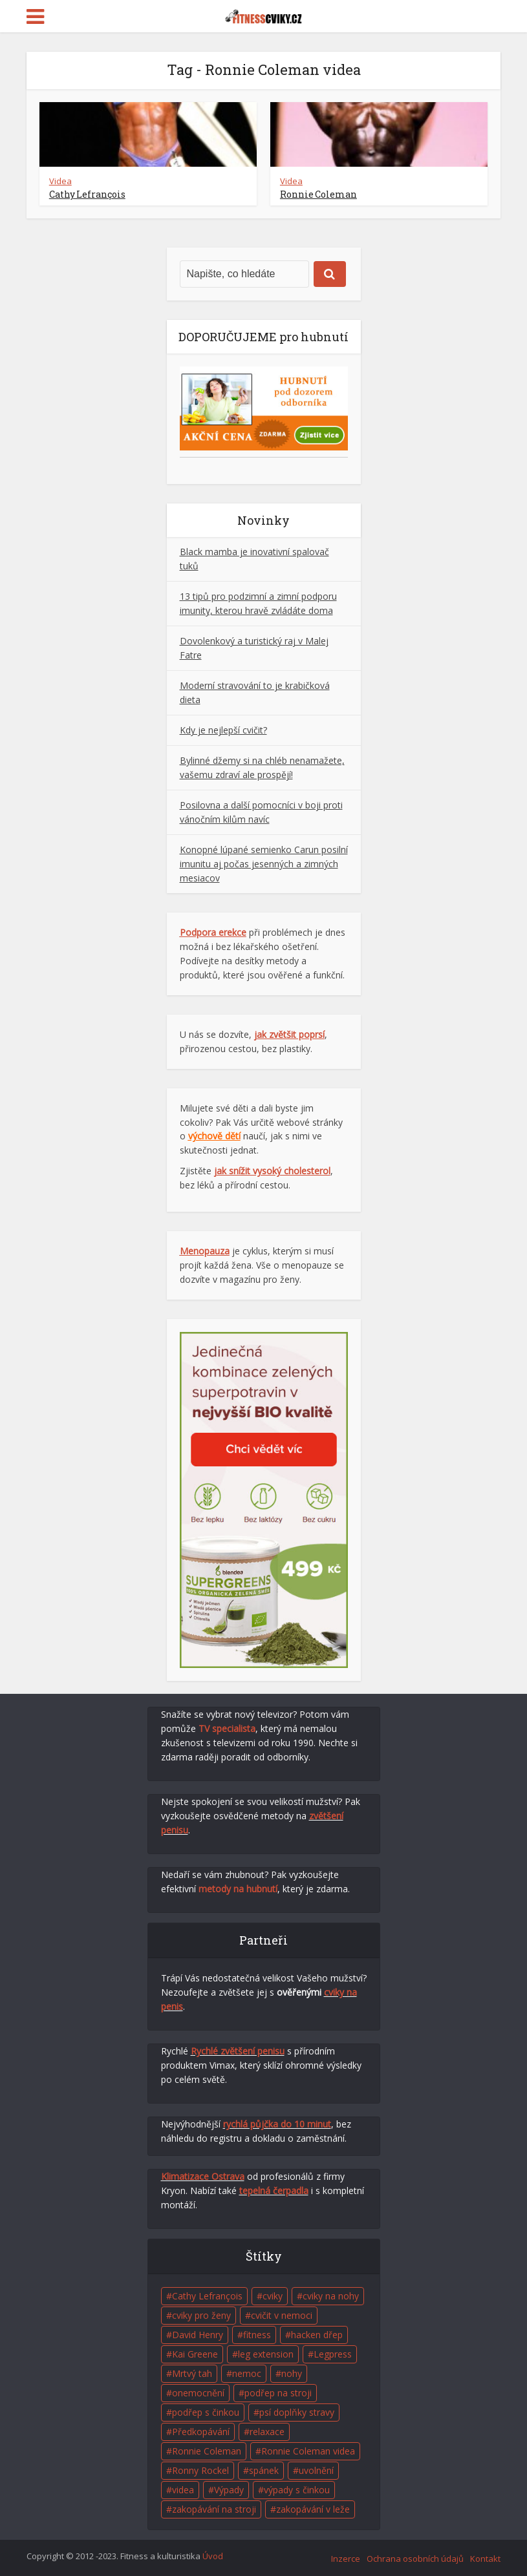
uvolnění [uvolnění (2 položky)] (316, 2470)
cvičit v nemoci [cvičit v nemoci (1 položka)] (281, 2315)
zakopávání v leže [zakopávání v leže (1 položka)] (313, 2509)
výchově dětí (214, 1136)
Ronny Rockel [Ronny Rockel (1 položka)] (200, 2470)
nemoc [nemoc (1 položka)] (246, 2373)
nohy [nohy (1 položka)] (291, 2373)
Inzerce (345, 2558)
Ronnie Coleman (318, 194)
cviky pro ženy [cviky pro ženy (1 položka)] (201, 2315)
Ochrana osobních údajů (415, 2558)
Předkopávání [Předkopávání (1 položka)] (201, 2431)
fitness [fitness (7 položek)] (257, 2334)
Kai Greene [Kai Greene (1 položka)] (195, 2354)
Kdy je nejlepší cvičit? (223, 730)
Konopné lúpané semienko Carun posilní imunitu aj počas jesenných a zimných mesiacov (264, 863)
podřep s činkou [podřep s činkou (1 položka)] (205, 2412)
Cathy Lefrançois (87, 194)
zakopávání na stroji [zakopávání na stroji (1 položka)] (214, 2509)
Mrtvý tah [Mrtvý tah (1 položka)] (192, 2373)
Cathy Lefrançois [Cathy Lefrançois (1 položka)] (207, 2296)
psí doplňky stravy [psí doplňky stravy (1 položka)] (296, 2412)
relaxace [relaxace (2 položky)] (267, 2431)
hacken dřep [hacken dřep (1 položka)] (317, 2334)
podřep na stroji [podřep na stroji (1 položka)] (278, 2393)
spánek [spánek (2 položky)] (264, 2470)
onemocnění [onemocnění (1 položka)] (198, 2393)
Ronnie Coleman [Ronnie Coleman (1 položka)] (206, 2451)
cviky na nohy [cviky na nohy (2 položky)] (331, 2296)
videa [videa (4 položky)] (183, 2490)
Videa (60, 181)
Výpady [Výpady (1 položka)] (229, 2490)
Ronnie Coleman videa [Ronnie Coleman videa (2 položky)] (308, 2451)
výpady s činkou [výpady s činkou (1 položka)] (297, 2490)
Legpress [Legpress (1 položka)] (333, 2354)
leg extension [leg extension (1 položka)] (266, 2354)
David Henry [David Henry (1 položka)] (197, 2334)
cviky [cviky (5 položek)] (273, 2296)
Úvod (212, 2556)
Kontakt (485, 2558)
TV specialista (227, 1728)
